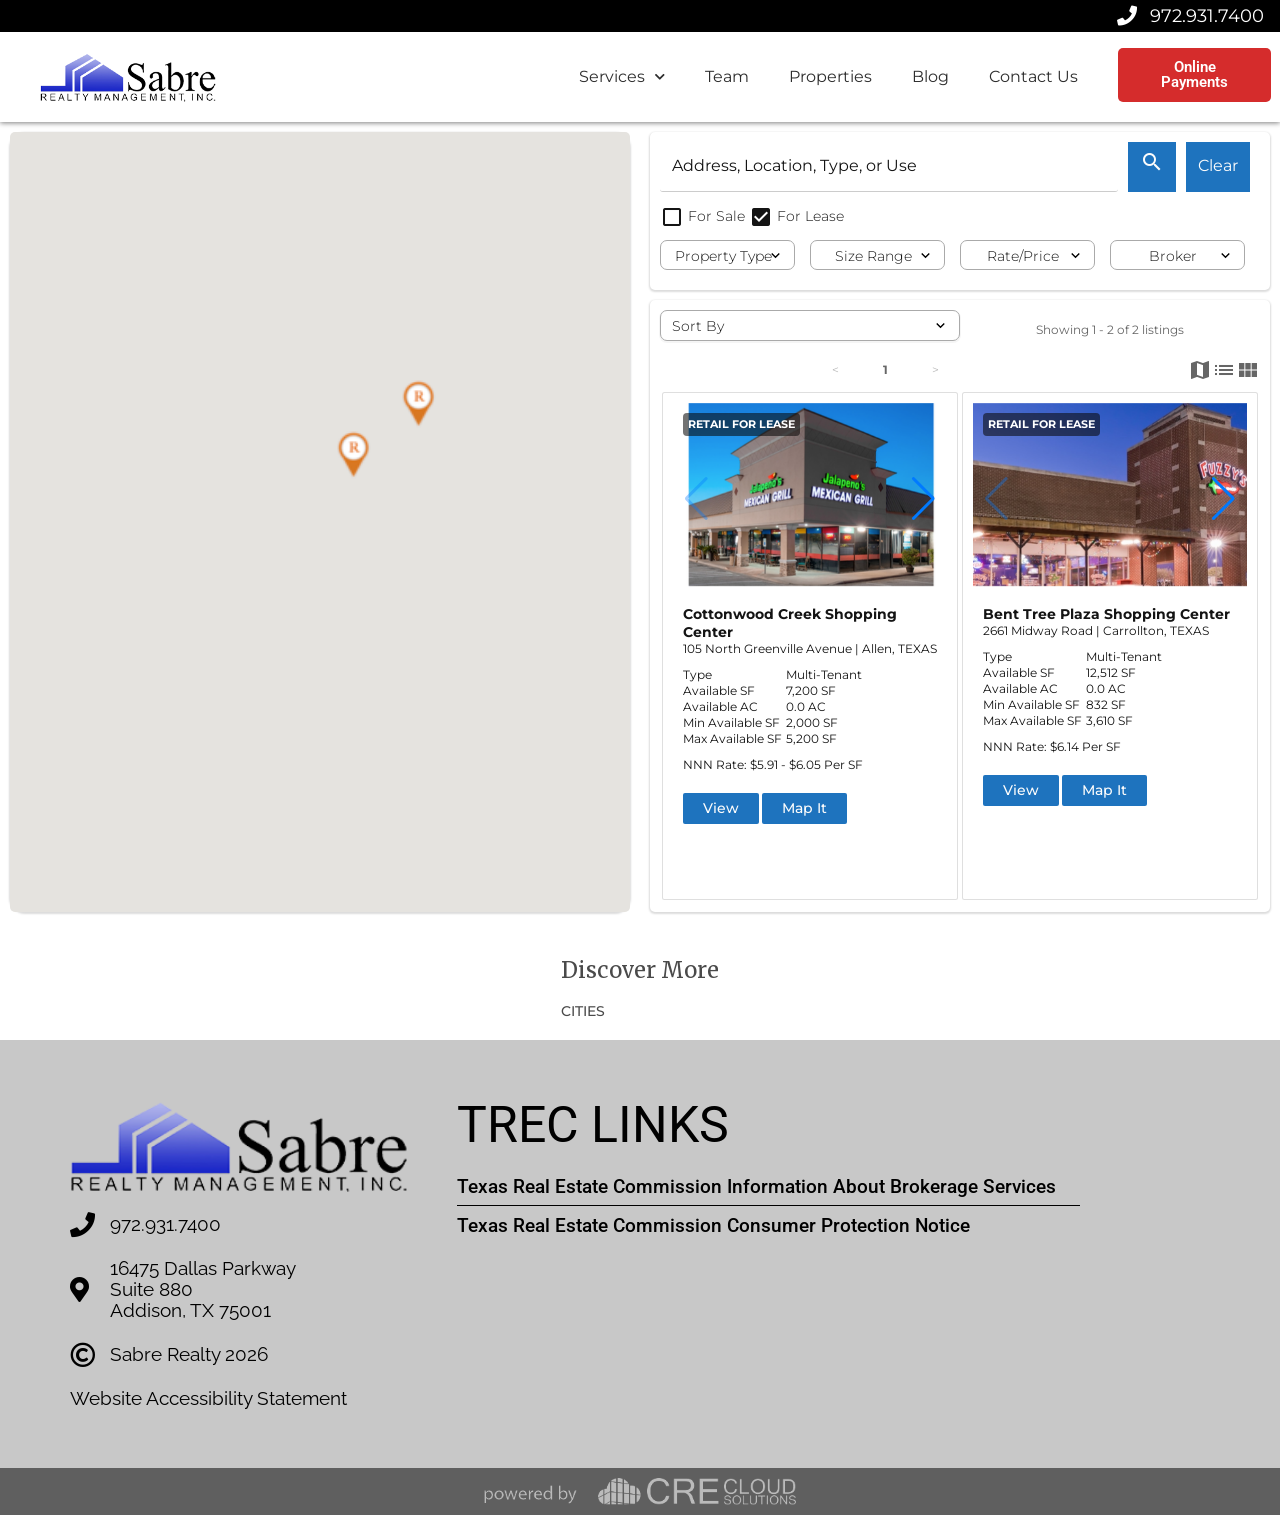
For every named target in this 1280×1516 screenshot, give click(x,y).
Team (727, 76)
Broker (1173, 256)
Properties (830, 76)
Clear (1218, 165)
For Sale (704, 216)
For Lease (796, 216)
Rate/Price (1023, 256)
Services (622, 76)
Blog (930, 76)
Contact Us (1033, 76)
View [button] (721, 808)
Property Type (723, 256)
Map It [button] (804, 808)
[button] (418, 404)
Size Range (873, 256)
